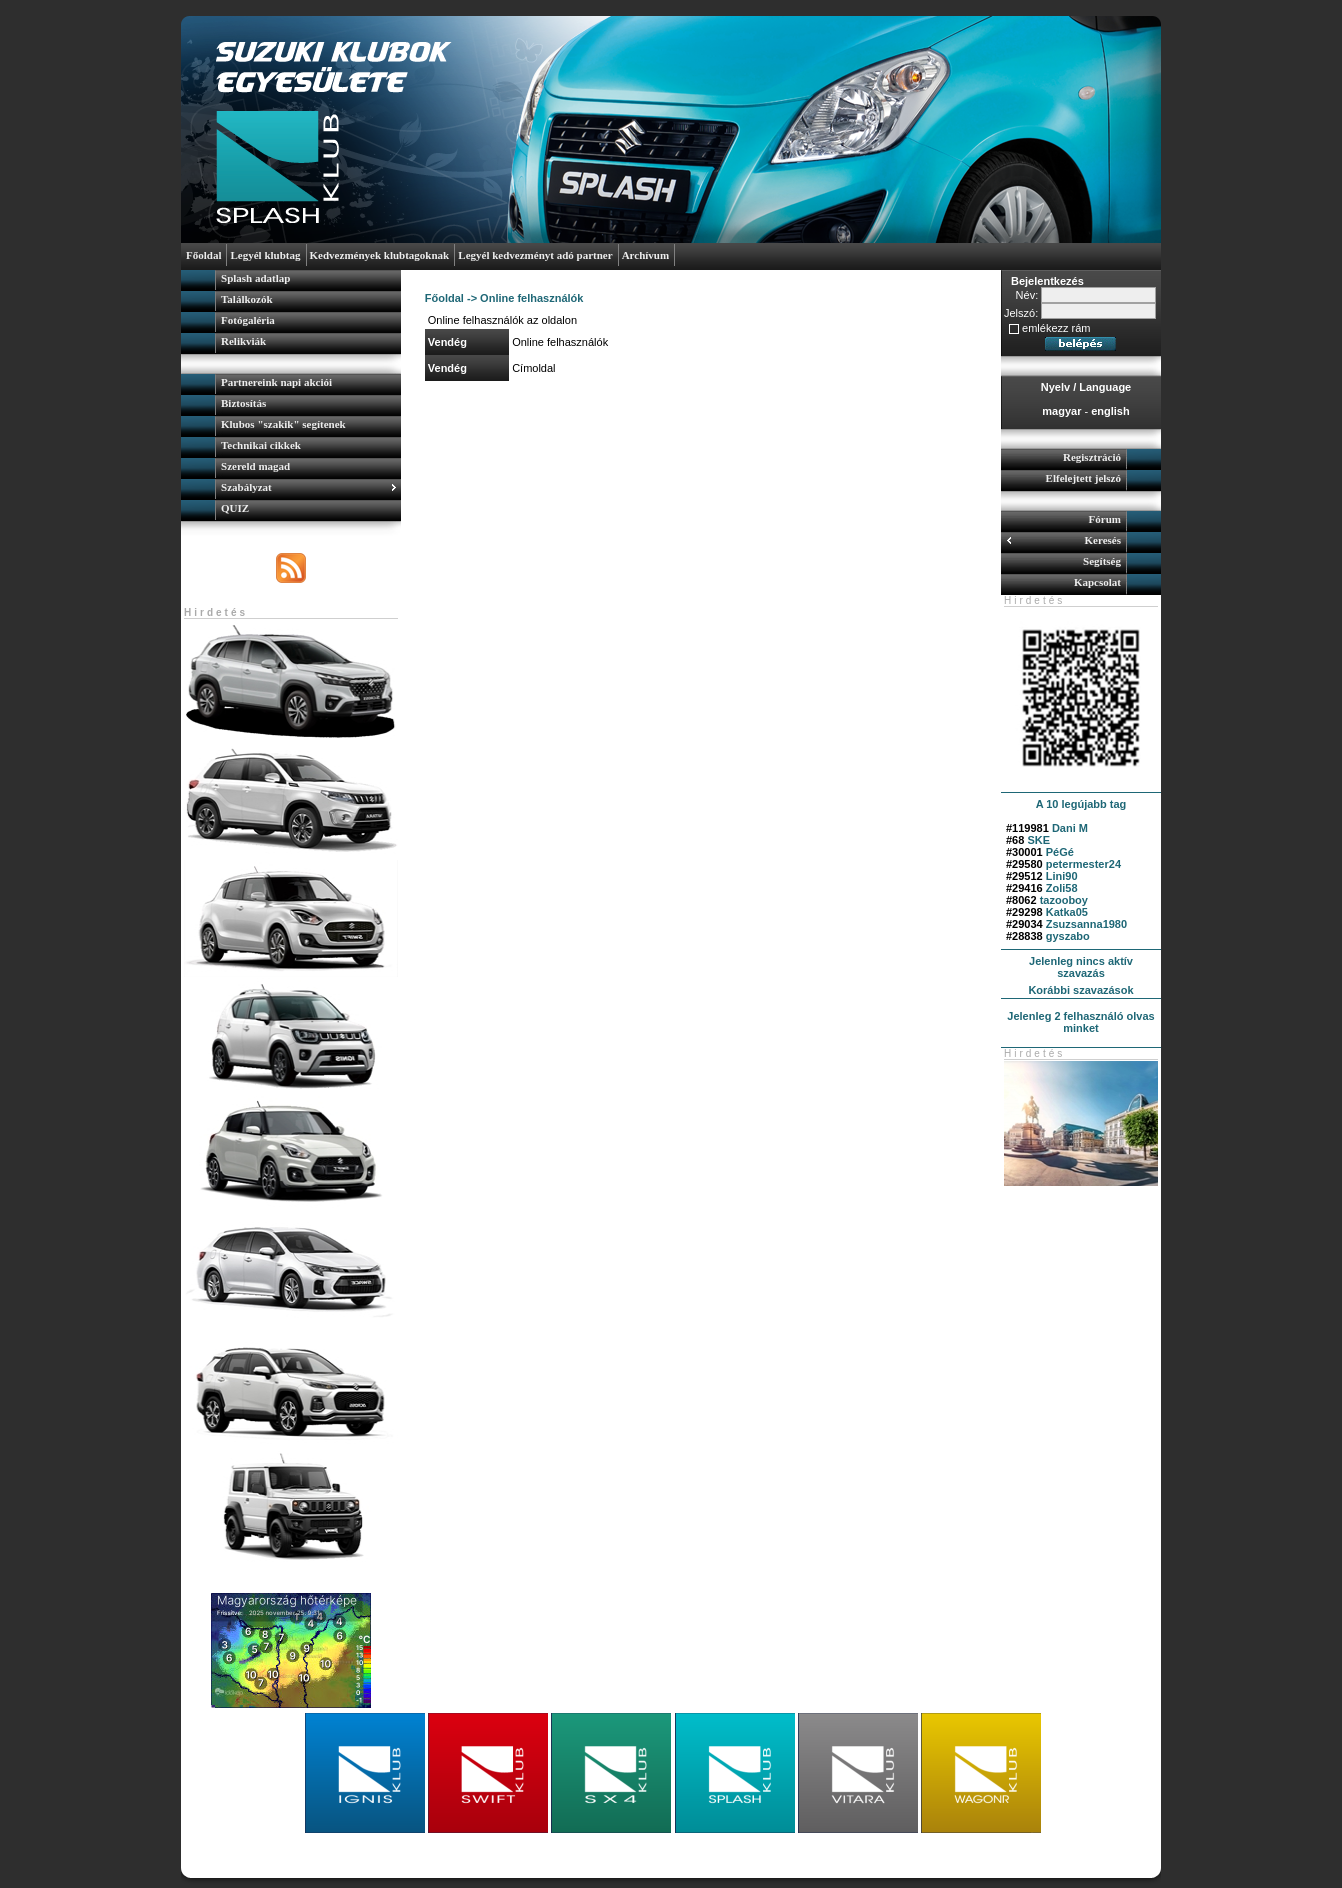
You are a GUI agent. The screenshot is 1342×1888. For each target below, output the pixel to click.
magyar (1061, 411)
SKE (1038, 840)
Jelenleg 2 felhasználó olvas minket (1080, 1022)
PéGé (1060, 852)
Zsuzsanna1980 (1086, 924)
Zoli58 (1062, 888)
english (1110, 411)
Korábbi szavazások (1080, 990)
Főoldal (444, 298)
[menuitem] (291, 280)
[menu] (291, 312)
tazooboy (1064, 900)
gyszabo (1068, 936)
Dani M (1070, 828)
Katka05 (1067, 912)
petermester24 (1083, 864)
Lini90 (1062, 876)
